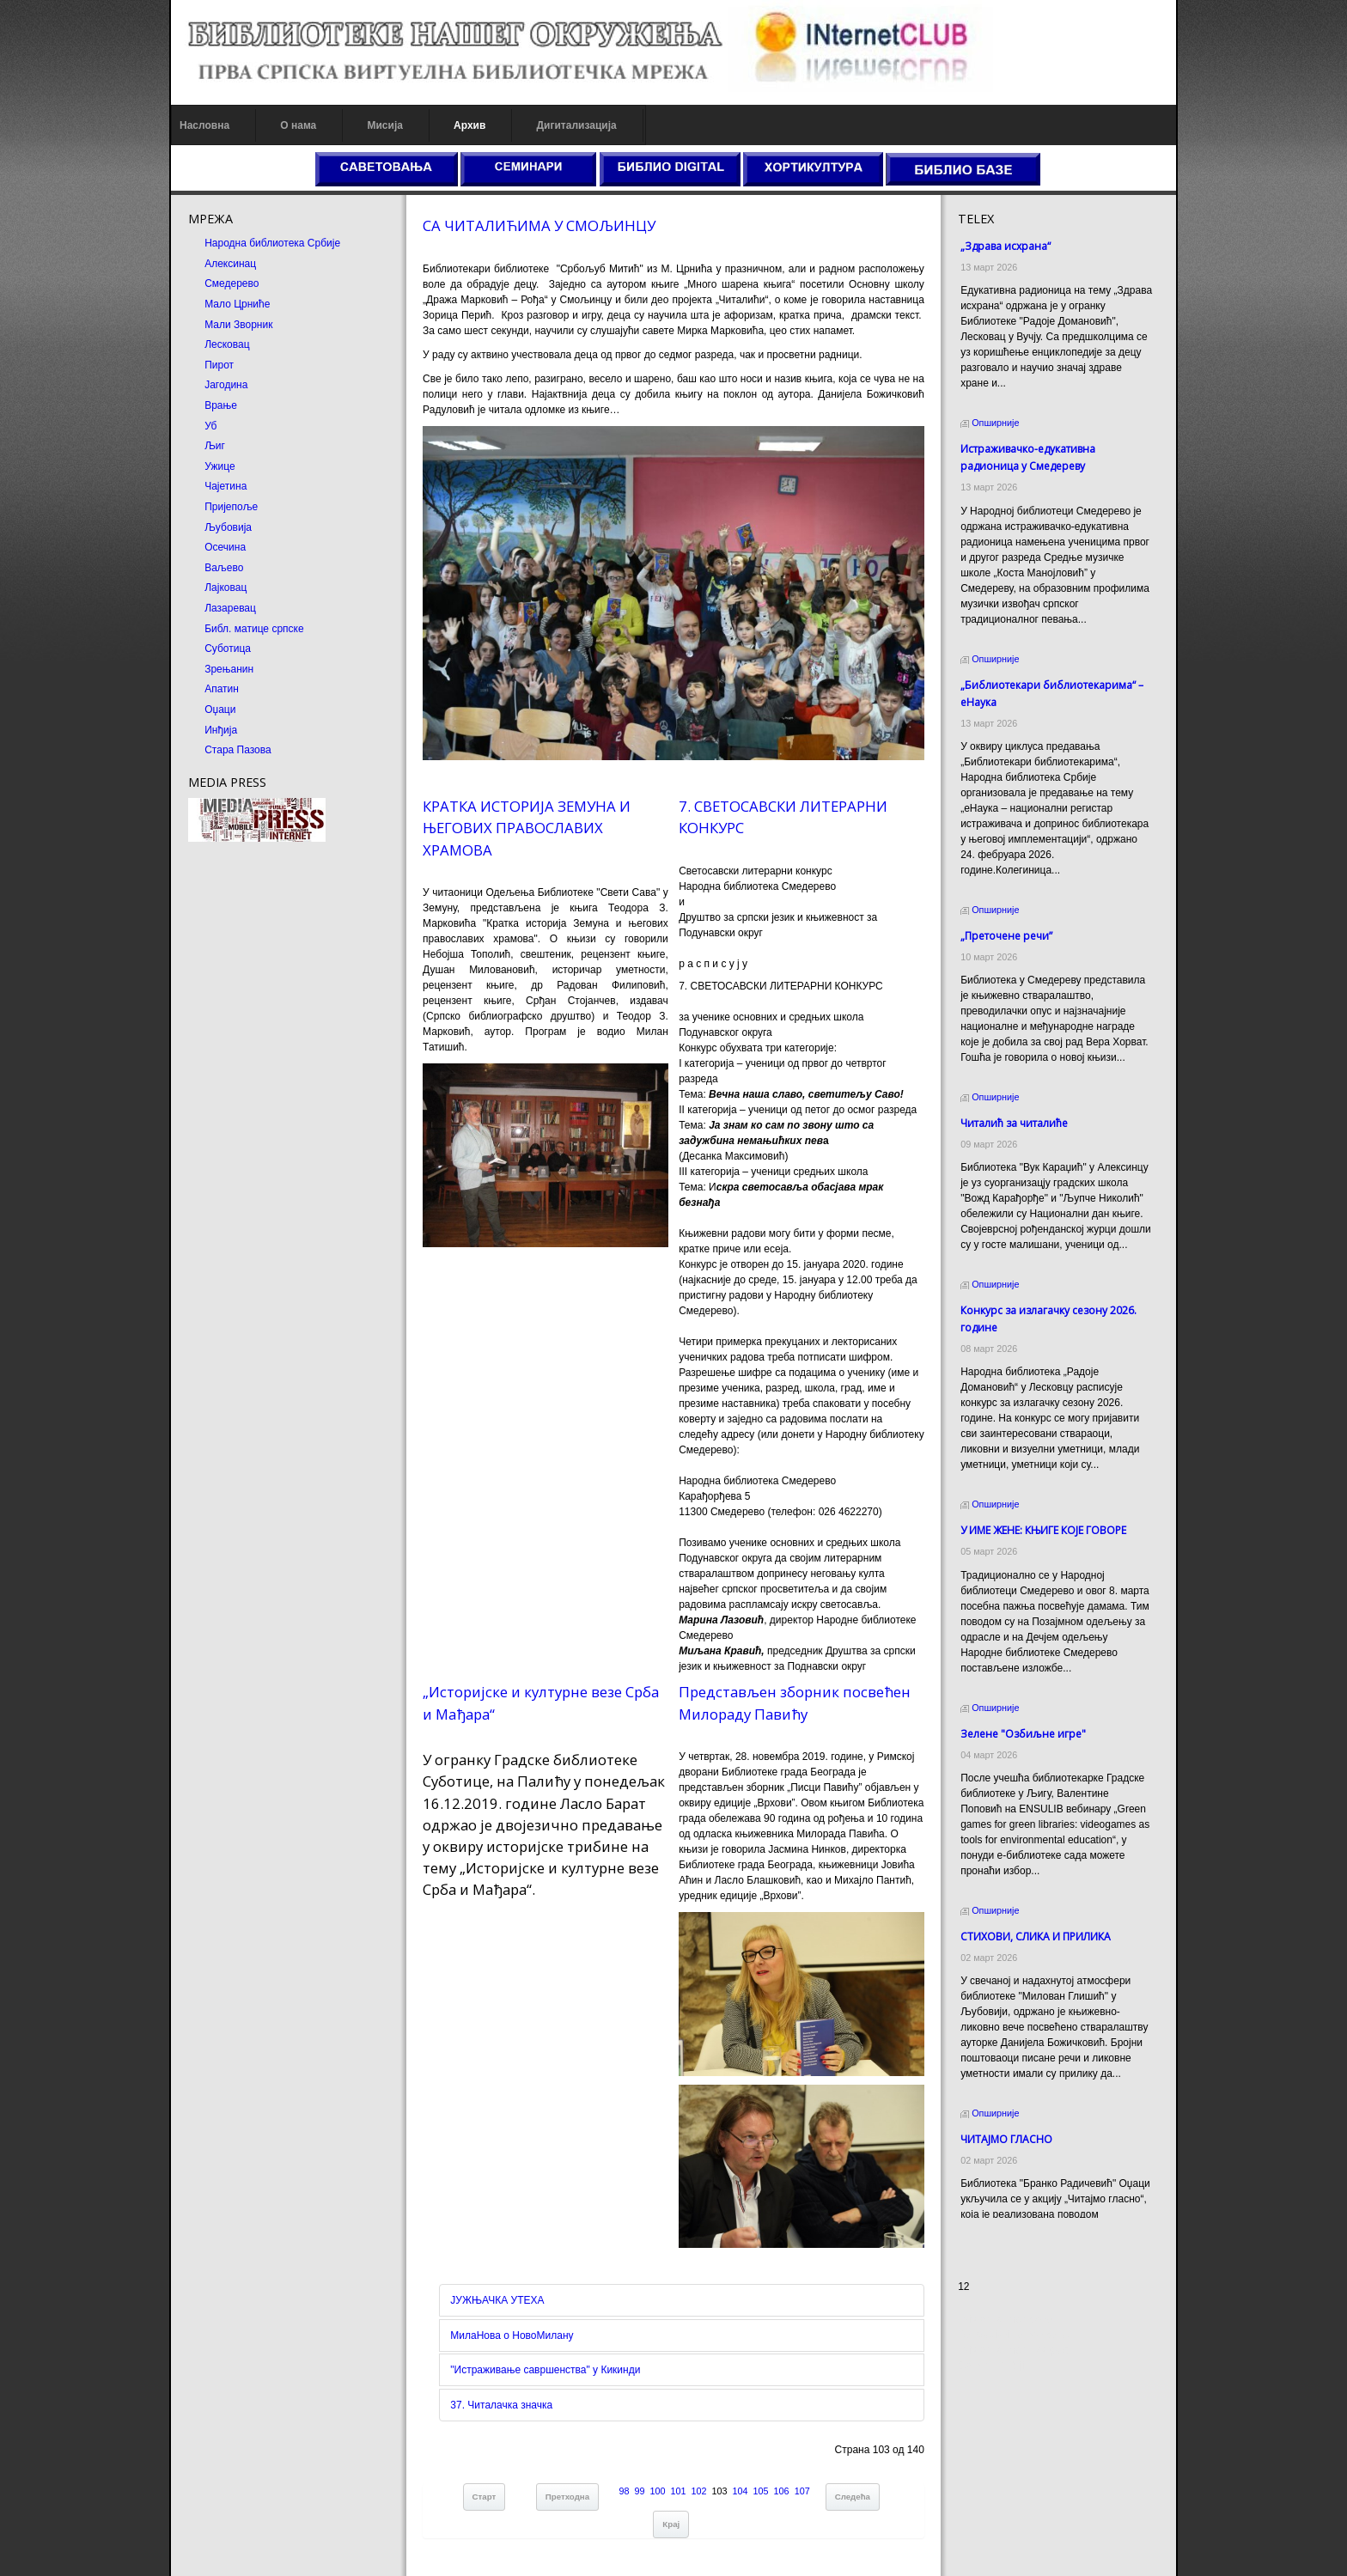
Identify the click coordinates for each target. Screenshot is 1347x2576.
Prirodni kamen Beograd (1013, 2382)
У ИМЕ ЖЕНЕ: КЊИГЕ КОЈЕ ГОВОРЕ (1043, 1514)
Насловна (204, 125)
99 (640, 2491)
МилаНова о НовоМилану (511, 2335)
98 (624, 2491)
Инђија (220, 730)
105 (761, 2491)
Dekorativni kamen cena (1013, 2366)
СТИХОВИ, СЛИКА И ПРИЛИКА (1035, 1921)
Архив (469, 125)
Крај (671, 2524)
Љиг (214, 446)
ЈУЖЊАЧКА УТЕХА (497, 2300)
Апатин (221, 689)
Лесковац (226, 344)
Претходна (567, 2496)
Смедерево (231, 283)
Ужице (219, 466)
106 (781, 2491)
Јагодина (225, 385)
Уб (210, 426)
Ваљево (223, 568)
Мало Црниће (237, 304)
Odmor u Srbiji (991, 2397)
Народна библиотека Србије (272, 243)
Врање (220, 405)
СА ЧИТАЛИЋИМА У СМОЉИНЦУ (539, 225)
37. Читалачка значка (501, 2405)
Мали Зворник (238, 325)
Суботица (227, 648)
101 (678, 2491)
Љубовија (228, 527)
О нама (298, 125)
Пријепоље (231, 507)
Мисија (384, 125)
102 (699, 2491)
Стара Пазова (237, 750)
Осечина (225, 547)
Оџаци (219, 709)
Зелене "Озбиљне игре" (1023, 1718)
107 (802, 2491)
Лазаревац (230, 608)
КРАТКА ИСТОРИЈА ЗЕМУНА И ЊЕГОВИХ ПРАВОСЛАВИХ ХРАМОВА (527, 827)
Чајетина (225, 486)
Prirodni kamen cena (1005, 2351)
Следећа (852, 2496)
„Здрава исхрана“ (1005, 246)
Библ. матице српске (253, 629)
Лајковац (225, 588)
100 (658, 2491)
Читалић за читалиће (1014, 1107)
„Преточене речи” (1006, 920)
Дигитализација (577, 125)
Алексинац (230, 264)
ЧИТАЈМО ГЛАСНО (1006, 2123)
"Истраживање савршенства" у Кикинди (545, 2370)
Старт (484, 2496)
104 (740, 2491)
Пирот (219, 365)
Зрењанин (228, 669)
